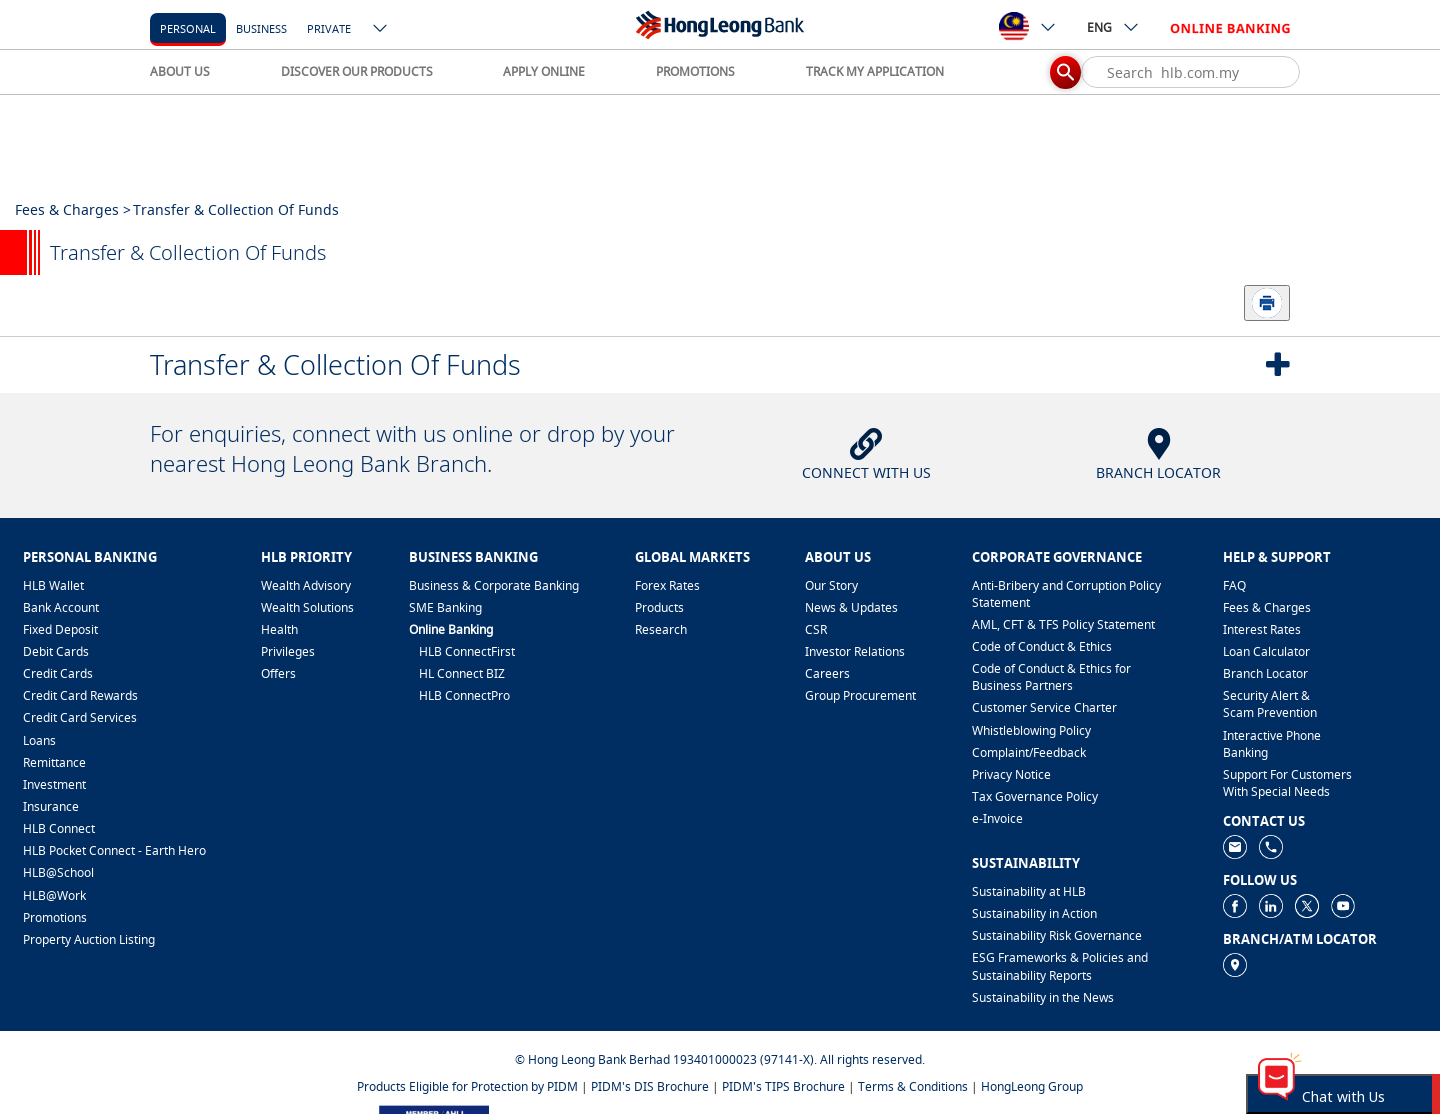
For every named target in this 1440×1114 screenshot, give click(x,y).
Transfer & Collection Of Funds (335, 364)
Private (329, 28)
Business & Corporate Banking (494, 585)
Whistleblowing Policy (1031, 730)
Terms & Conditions (913, 1086)
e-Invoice (997, 818)
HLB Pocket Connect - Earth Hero (114, 850)
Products (659, 607)
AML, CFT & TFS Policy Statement (1063, 624)
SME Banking (445, 607)
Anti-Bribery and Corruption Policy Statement (1066, 594)
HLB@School (58, 872)
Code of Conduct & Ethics (1042, 646)
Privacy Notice (1011, 774)
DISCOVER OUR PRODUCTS (357, 71)
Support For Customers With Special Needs (1287, 783)
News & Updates (851, 607)
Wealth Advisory (306, 585)
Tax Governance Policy (1035, 796)
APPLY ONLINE (544, 71)
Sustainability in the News (1043, 997)
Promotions (55, 917)
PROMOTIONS (695, 71)
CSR (816, 629)
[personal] (188, 27)
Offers (278, 673)
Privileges (288, 651)
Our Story (831, 585)
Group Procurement (860, 695)
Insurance (51, 806)
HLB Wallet (53, 585)
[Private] (329, 27)
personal (188, 28)
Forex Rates (667, 585)
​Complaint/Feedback (1029, 752)
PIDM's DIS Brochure (650, 1086)
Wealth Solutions (307, 607)
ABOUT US (180, 71)
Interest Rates (1262, 629)
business (261, 28)
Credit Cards (58, 673)
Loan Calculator (1266, 651)
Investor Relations (855, 651)
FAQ (1234, 585)
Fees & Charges (1267, 607)
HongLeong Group (1032, 1086)
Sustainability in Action (1034, 913)
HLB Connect (59, 828)
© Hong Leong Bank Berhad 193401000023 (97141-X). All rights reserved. (720, 1059)
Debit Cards (56, 651)
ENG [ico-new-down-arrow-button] (1113, 27)
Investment (54, 784)
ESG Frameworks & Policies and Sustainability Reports (1060, 966)
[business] (261, 27)
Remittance (54, 762)
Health (279, 629)
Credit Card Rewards (80, 695)
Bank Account (61, 607)
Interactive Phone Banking (1272, 744)
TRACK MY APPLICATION (875, 71)
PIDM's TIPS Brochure (783, 1086)
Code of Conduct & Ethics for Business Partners (1051, 677)
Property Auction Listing (89, 939)
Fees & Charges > (73, 209)
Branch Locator (1265, 673)
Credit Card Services (80, 717)
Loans (39, 740)
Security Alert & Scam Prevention (1270, 704)
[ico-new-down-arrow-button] (381, 30)
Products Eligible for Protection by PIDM (467, 1086)
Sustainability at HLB (1029, 891)
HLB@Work (54, 895)
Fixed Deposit (60, 629)
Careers (827, 673)
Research (661, 629)
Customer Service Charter (1044, 707)
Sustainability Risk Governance (1057, 935)
